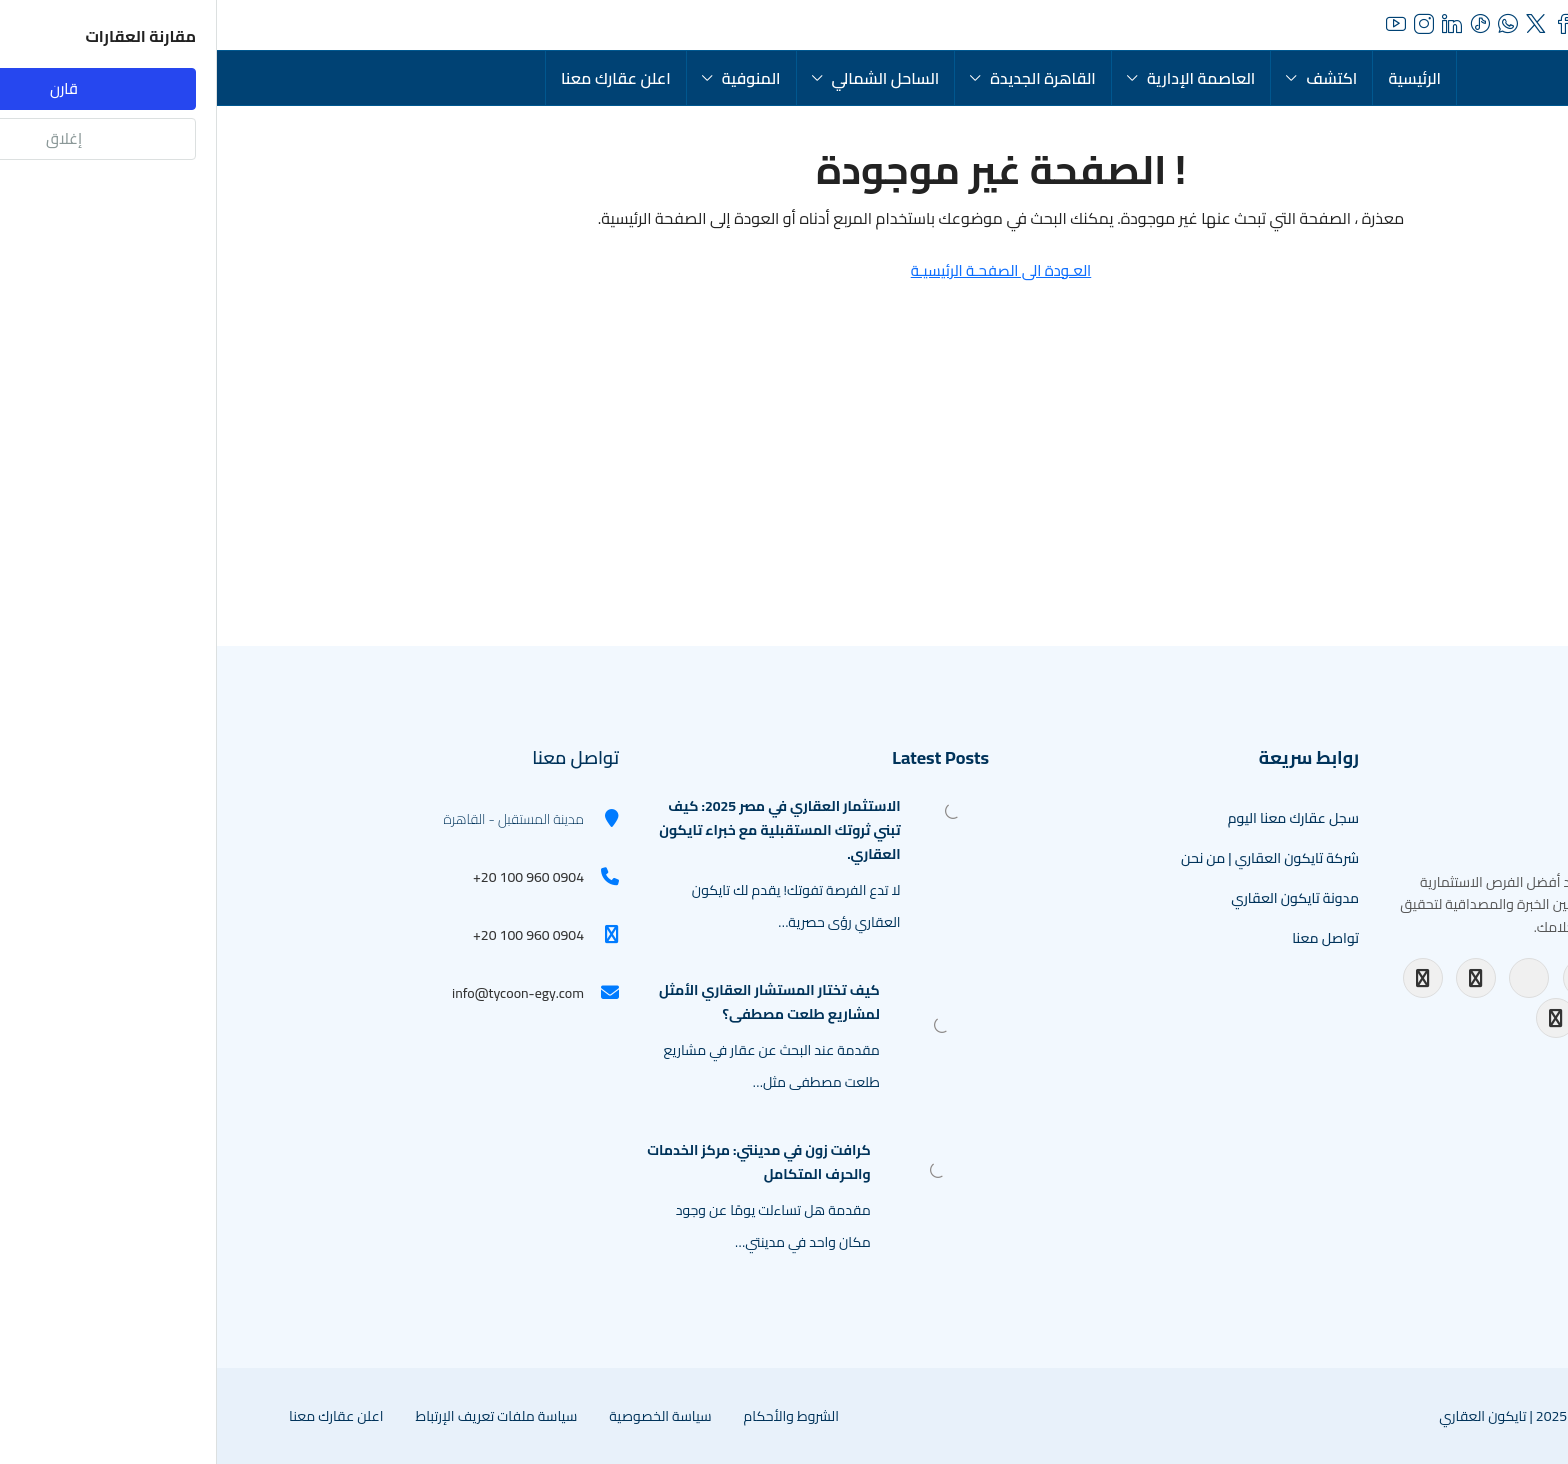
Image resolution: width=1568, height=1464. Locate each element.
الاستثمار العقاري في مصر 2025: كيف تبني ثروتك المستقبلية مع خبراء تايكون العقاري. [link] (562, 830)
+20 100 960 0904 (311, 877)
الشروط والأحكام (574, 1416)
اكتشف (1114, 78)
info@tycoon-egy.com (301, 993)
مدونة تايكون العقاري (1078, 898)
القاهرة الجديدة (826, 78)
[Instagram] (1259, 978)
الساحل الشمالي (669, 78)
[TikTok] (1472, 978)
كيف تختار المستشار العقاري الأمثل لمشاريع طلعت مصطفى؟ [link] (552, 1002)
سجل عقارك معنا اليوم (1076, 818)
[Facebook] (1206, 978)
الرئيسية (1197, 78)
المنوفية (534, 78)
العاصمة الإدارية (984, 78)
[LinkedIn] (1366, 978)
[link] (736, 810)
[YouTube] (1312, 978)
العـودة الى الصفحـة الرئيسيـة (784, 270)
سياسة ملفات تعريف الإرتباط (279, 1416)
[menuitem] (242, 25)
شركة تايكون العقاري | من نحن (1053, 858)
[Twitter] (1419, 978)
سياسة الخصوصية (443, 1416)
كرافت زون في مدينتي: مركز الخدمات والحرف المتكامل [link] (541, 1162)
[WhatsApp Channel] (1339, 1018)
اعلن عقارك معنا (399, 78)
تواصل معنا (1108, 938)
